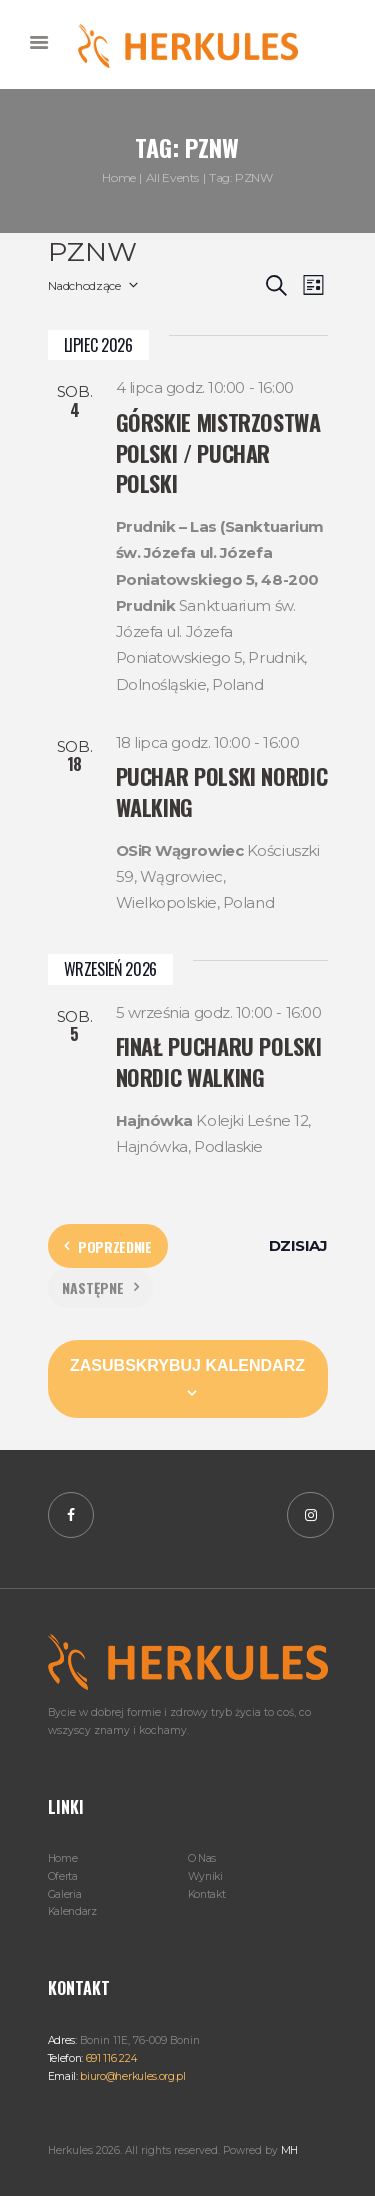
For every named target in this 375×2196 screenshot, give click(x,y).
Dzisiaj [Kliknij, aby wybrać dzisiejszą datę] (298, 1245)
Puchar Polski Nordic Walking (222, 791)
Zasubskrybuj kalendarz (187, 1365)
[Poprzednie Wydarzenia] (108, 1246)
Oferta (63, 1876)
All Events (172, 177)
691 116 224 (109, 2058)
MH (289, 2150)
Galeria (65, 1894)
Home (119, 177)
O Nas (202, 1858)
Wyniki (205, 1876)
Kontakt (207, 1894)
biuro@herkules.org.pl (132, 2076)
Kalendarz (72, 1911)
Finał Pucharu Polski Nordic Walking (219, 1061)
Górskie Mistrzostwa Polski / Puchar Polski (218, 453)
